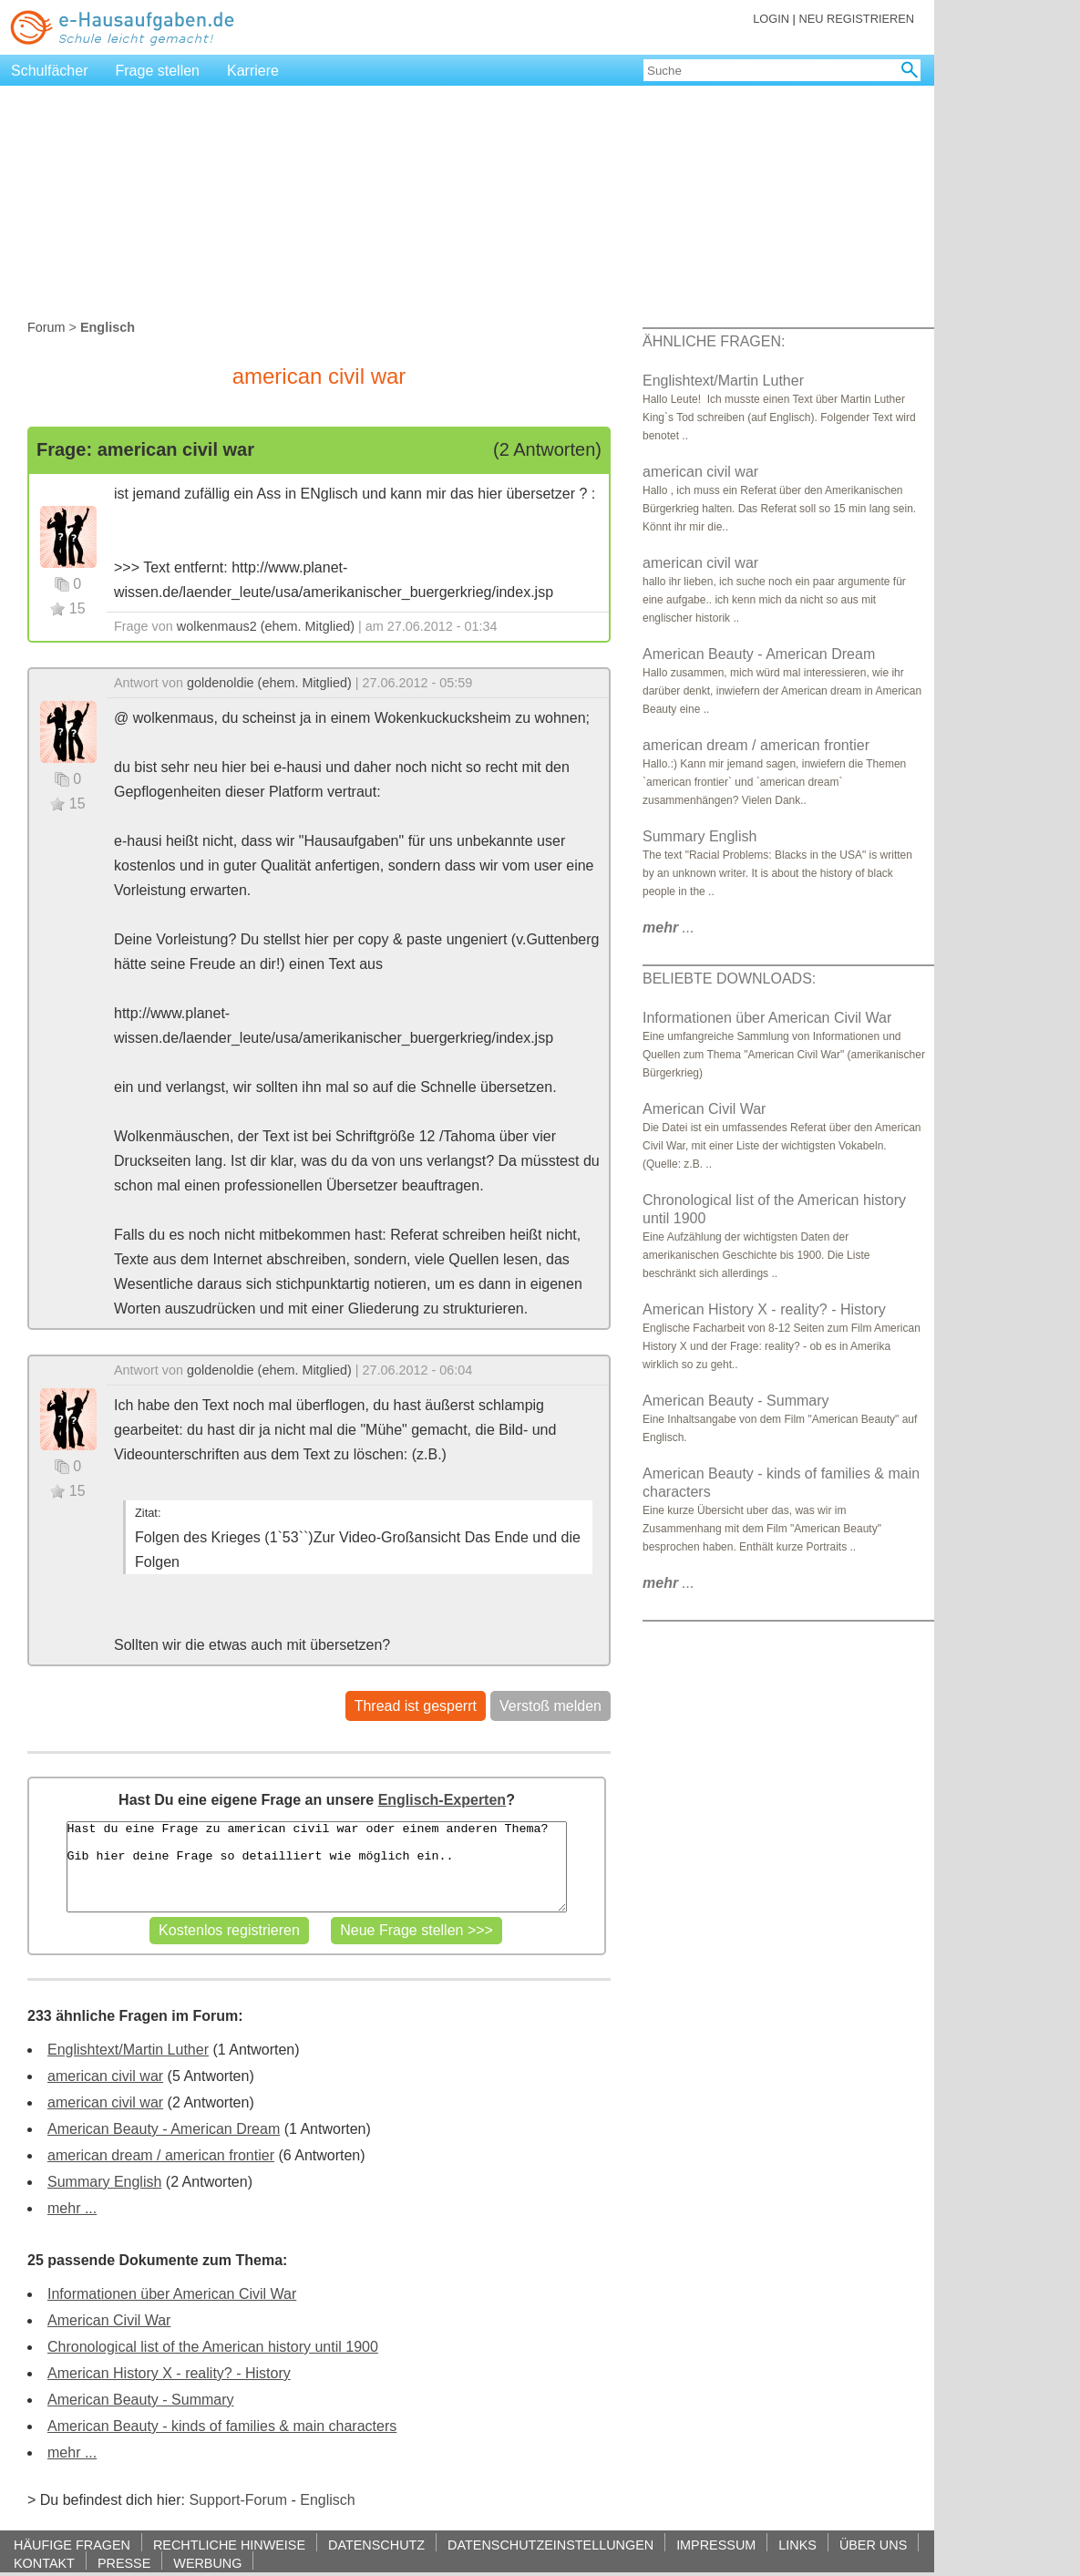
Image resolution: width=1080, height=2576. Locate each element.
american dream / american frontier (160, 2155)
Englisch (327, 2500)
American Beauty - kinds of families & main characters (221, 2426)
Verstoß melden (550, 1706)
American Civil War (108, 2320)
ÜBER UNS (873, 2544)
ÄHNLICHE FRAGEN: (714, 341)
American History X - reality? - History (169, 2373)
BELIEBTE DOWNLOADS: (729, 978)
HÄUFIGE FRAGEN (72, 2544)
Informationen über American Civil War (171, 2294)
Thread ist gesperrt (416, 1706)
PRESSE (124, 2563)
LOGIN (771, 19)
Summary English (104, 2182)
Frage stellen (158, 70)
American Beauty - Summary (140, 2399)
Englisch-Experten (442, 1800)
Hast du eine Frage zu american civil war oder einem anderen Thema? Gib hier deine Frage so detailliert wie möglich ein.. (317, 1866)
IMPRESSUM (716, 2544)
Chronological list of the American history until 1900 (212, 2346)
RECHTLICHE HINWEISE (229, 2544)
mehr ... (72, 2208)
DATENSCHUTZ (376, 2544)
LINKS (797, 2544)
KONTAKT (44, 2563)
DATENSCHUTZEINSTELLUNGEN (550, 2544)
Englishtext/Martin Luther (128, 2049)
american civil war (105, 2076)
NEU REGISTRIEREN (856, 19)
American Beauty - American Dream (163, 2129)
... (668, 927)
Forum (46, 327)
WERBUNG (207, 2563)
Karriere (253, 70)
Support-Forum (238, 2500)
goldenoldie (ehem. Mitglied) (269, 682)
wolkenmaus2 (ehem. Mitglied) (266, 626)
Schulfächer (49, 70)
